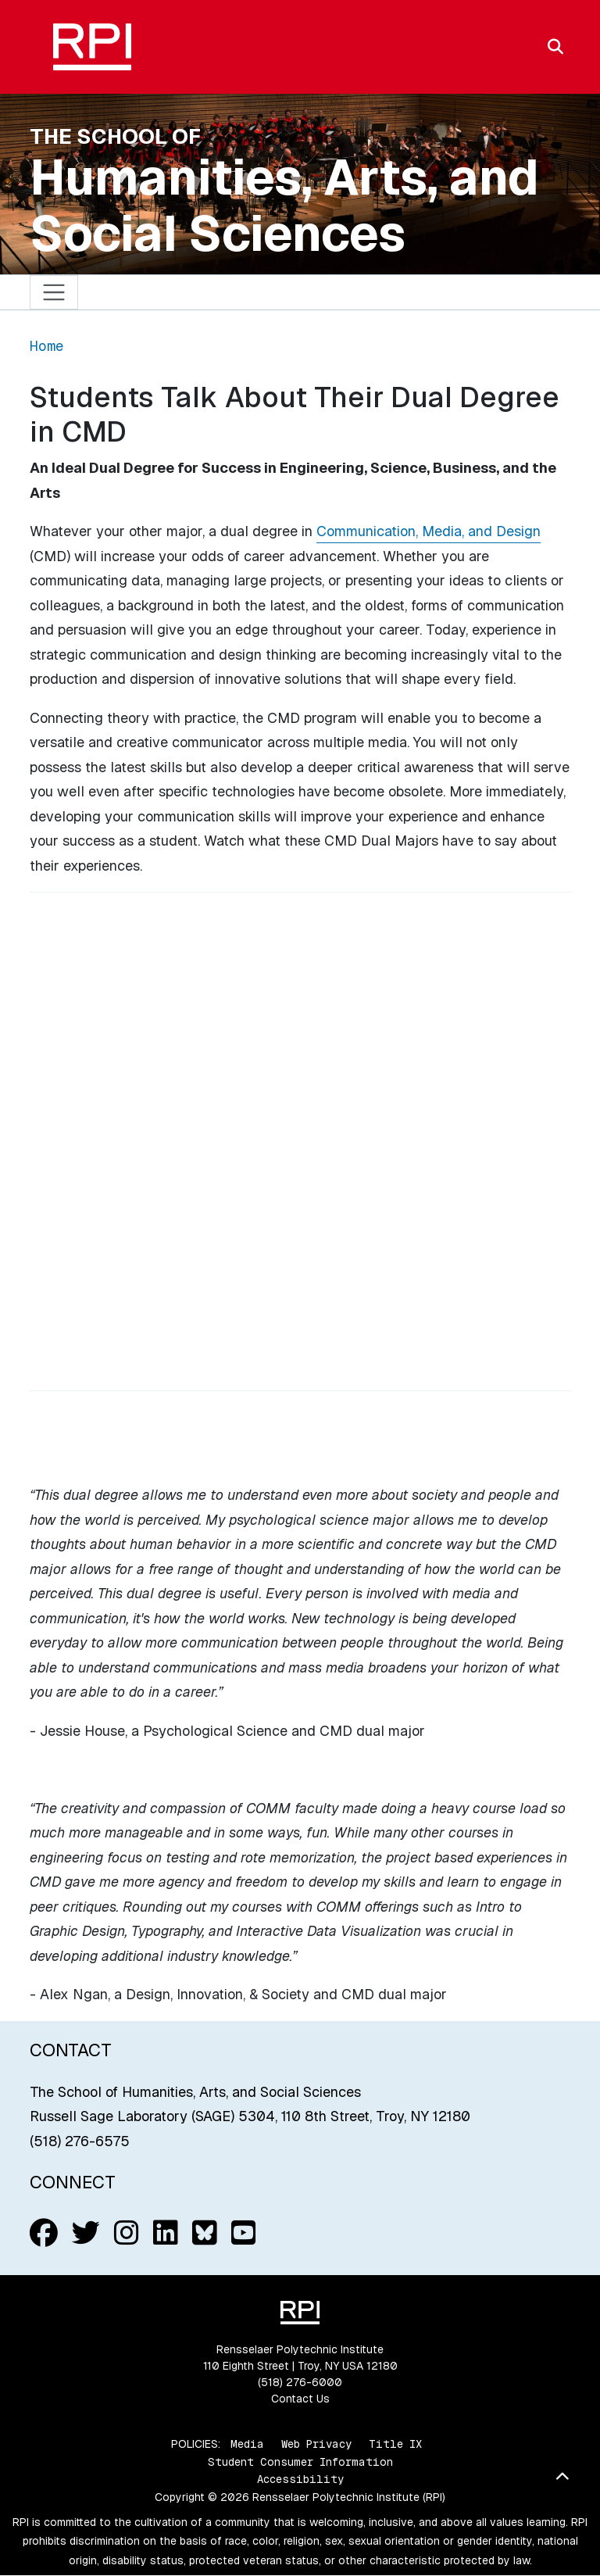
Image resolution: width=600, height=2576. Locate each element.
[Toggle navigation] (54, 292)
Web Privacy (316, 2444)
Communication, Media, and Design (428, 531)
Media (247, 2444)
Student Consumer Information (300, 2462)
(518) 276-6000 (300, 2382)
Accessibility (300, 2479)
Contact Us (300, 2399)
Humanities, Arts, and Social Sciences (284, 205)
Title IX (395, 2444)
